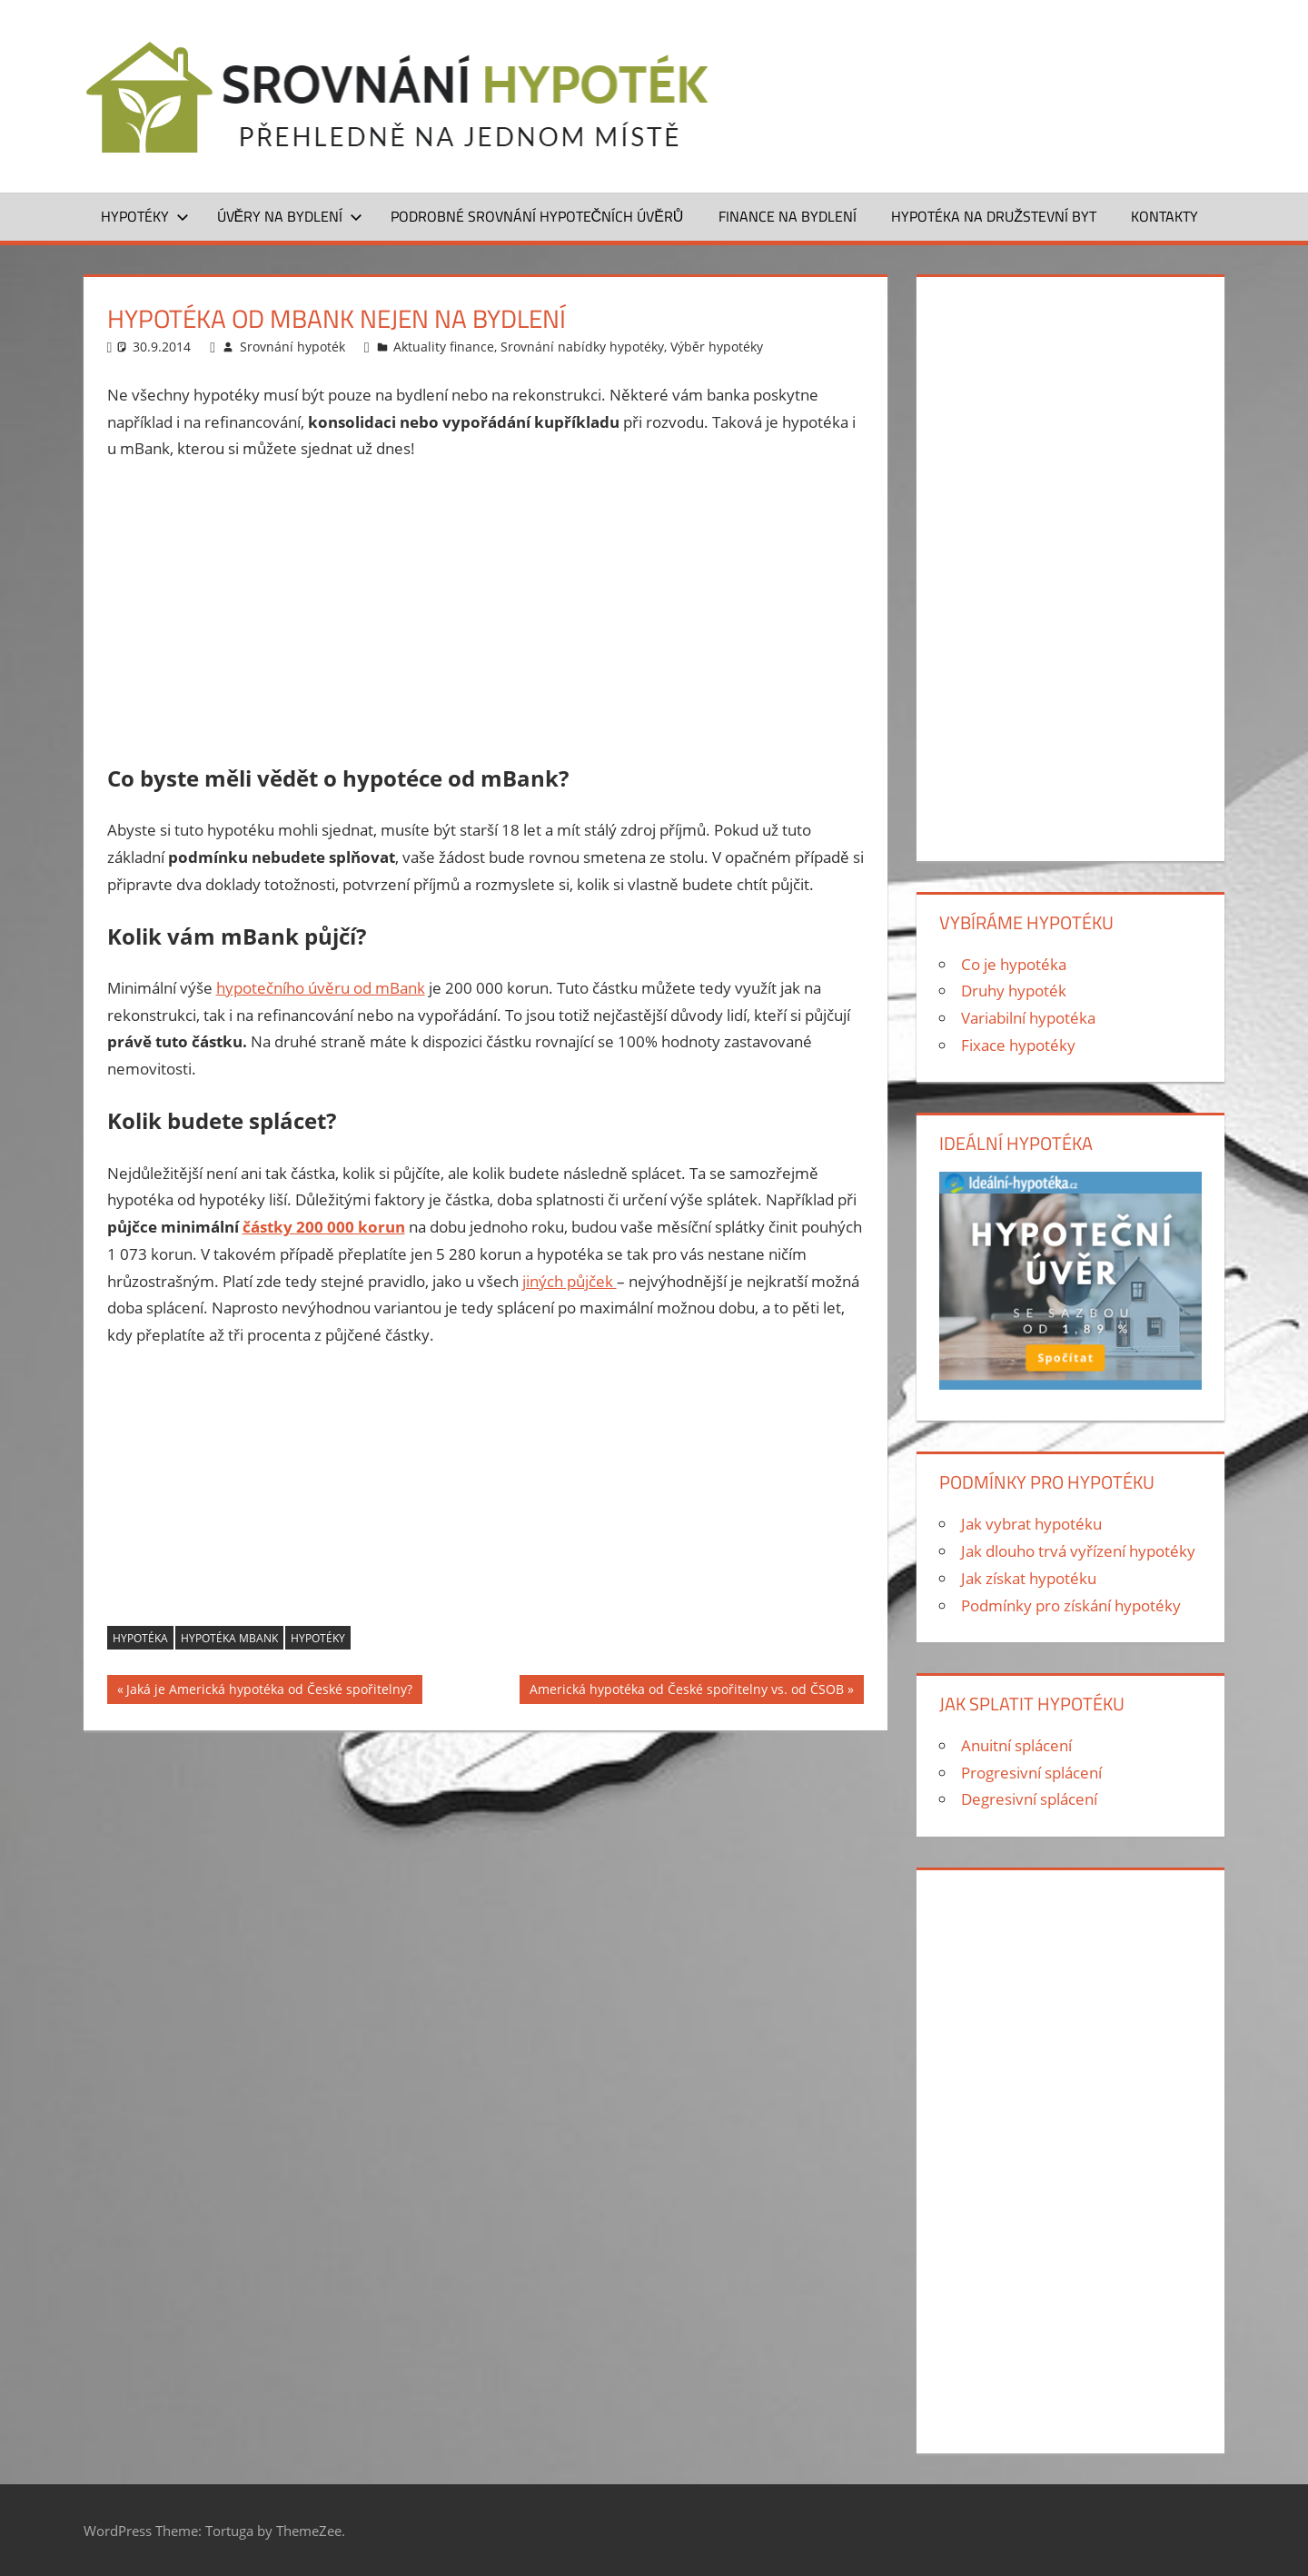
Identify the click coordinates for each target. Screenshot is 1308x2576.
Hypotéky (145, 216)
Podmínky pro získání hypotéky (1071, 1605)
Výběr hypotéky (716, 346)
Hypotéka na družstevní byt (993, 216)
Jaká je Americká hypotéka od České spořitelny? (269, 1692)
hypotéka (140, 1638)
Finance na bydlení (787, 216)
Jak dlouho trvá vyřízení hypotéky (1078, 1551)
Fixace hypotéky (1018, 1045)
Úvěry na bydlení (290, 216)
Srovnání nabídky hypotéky (582, 346)
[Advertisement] (486, 613)
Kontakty (1164, 216)
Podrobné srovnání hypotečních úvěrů (537, 216)
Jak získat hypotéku (1028, 1578)
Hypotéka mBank (229, 1638)
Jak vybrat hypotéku (1031, 1523)
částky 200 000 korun (324, 1226)
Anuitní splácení (1016, 1745)
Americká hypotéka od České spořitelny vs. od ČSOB (687, 1692)
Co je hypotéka (1013, 964)
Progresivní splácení (1031, 1772)
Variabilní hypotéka (1028, 1017)
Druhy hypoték (1013, 990)
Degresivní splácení (1029, 1798)
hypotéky (318, 1638)
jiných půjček (569, 1281)
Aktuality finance (443, 346)
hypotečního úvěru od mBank (320, 987)
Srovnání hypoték (292, 346)
